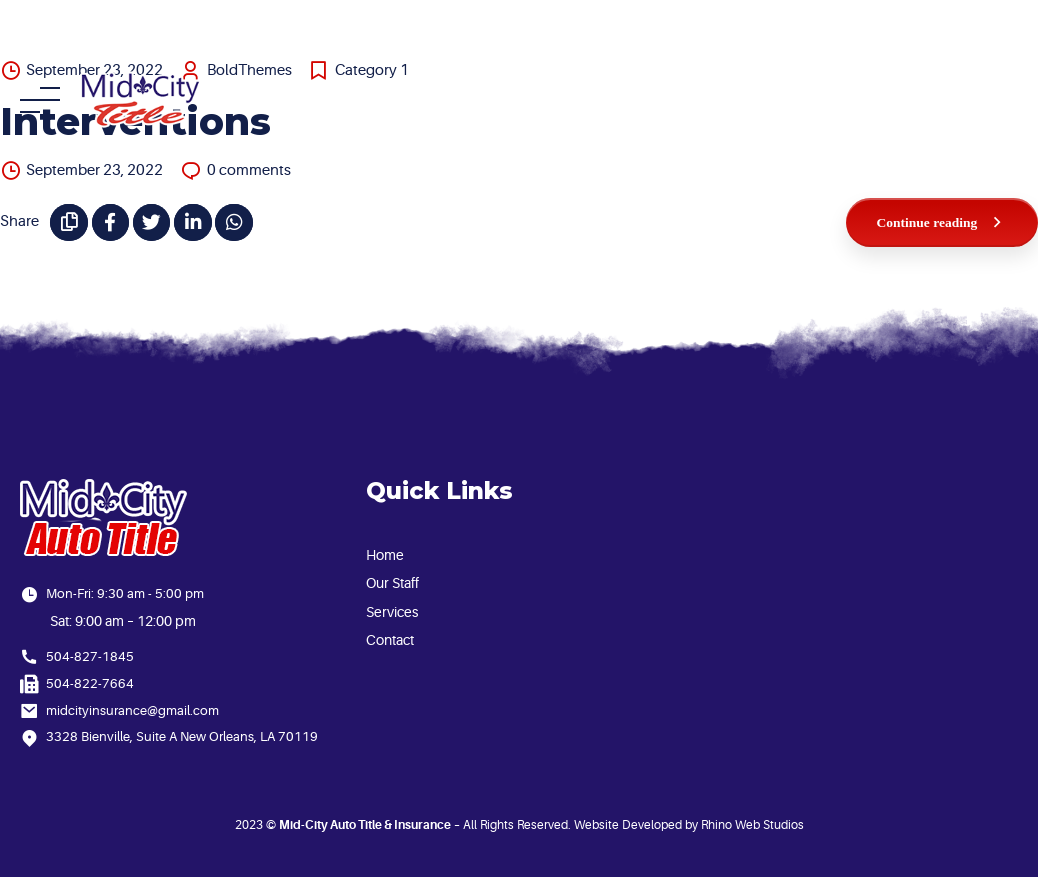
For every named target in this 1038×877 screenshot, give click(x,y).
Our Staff (392, 583)
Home (385, 555)
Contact (390, 640)
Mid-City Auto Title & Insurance (365, 825)
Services (392, 612)
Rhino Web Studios (752, 825)
